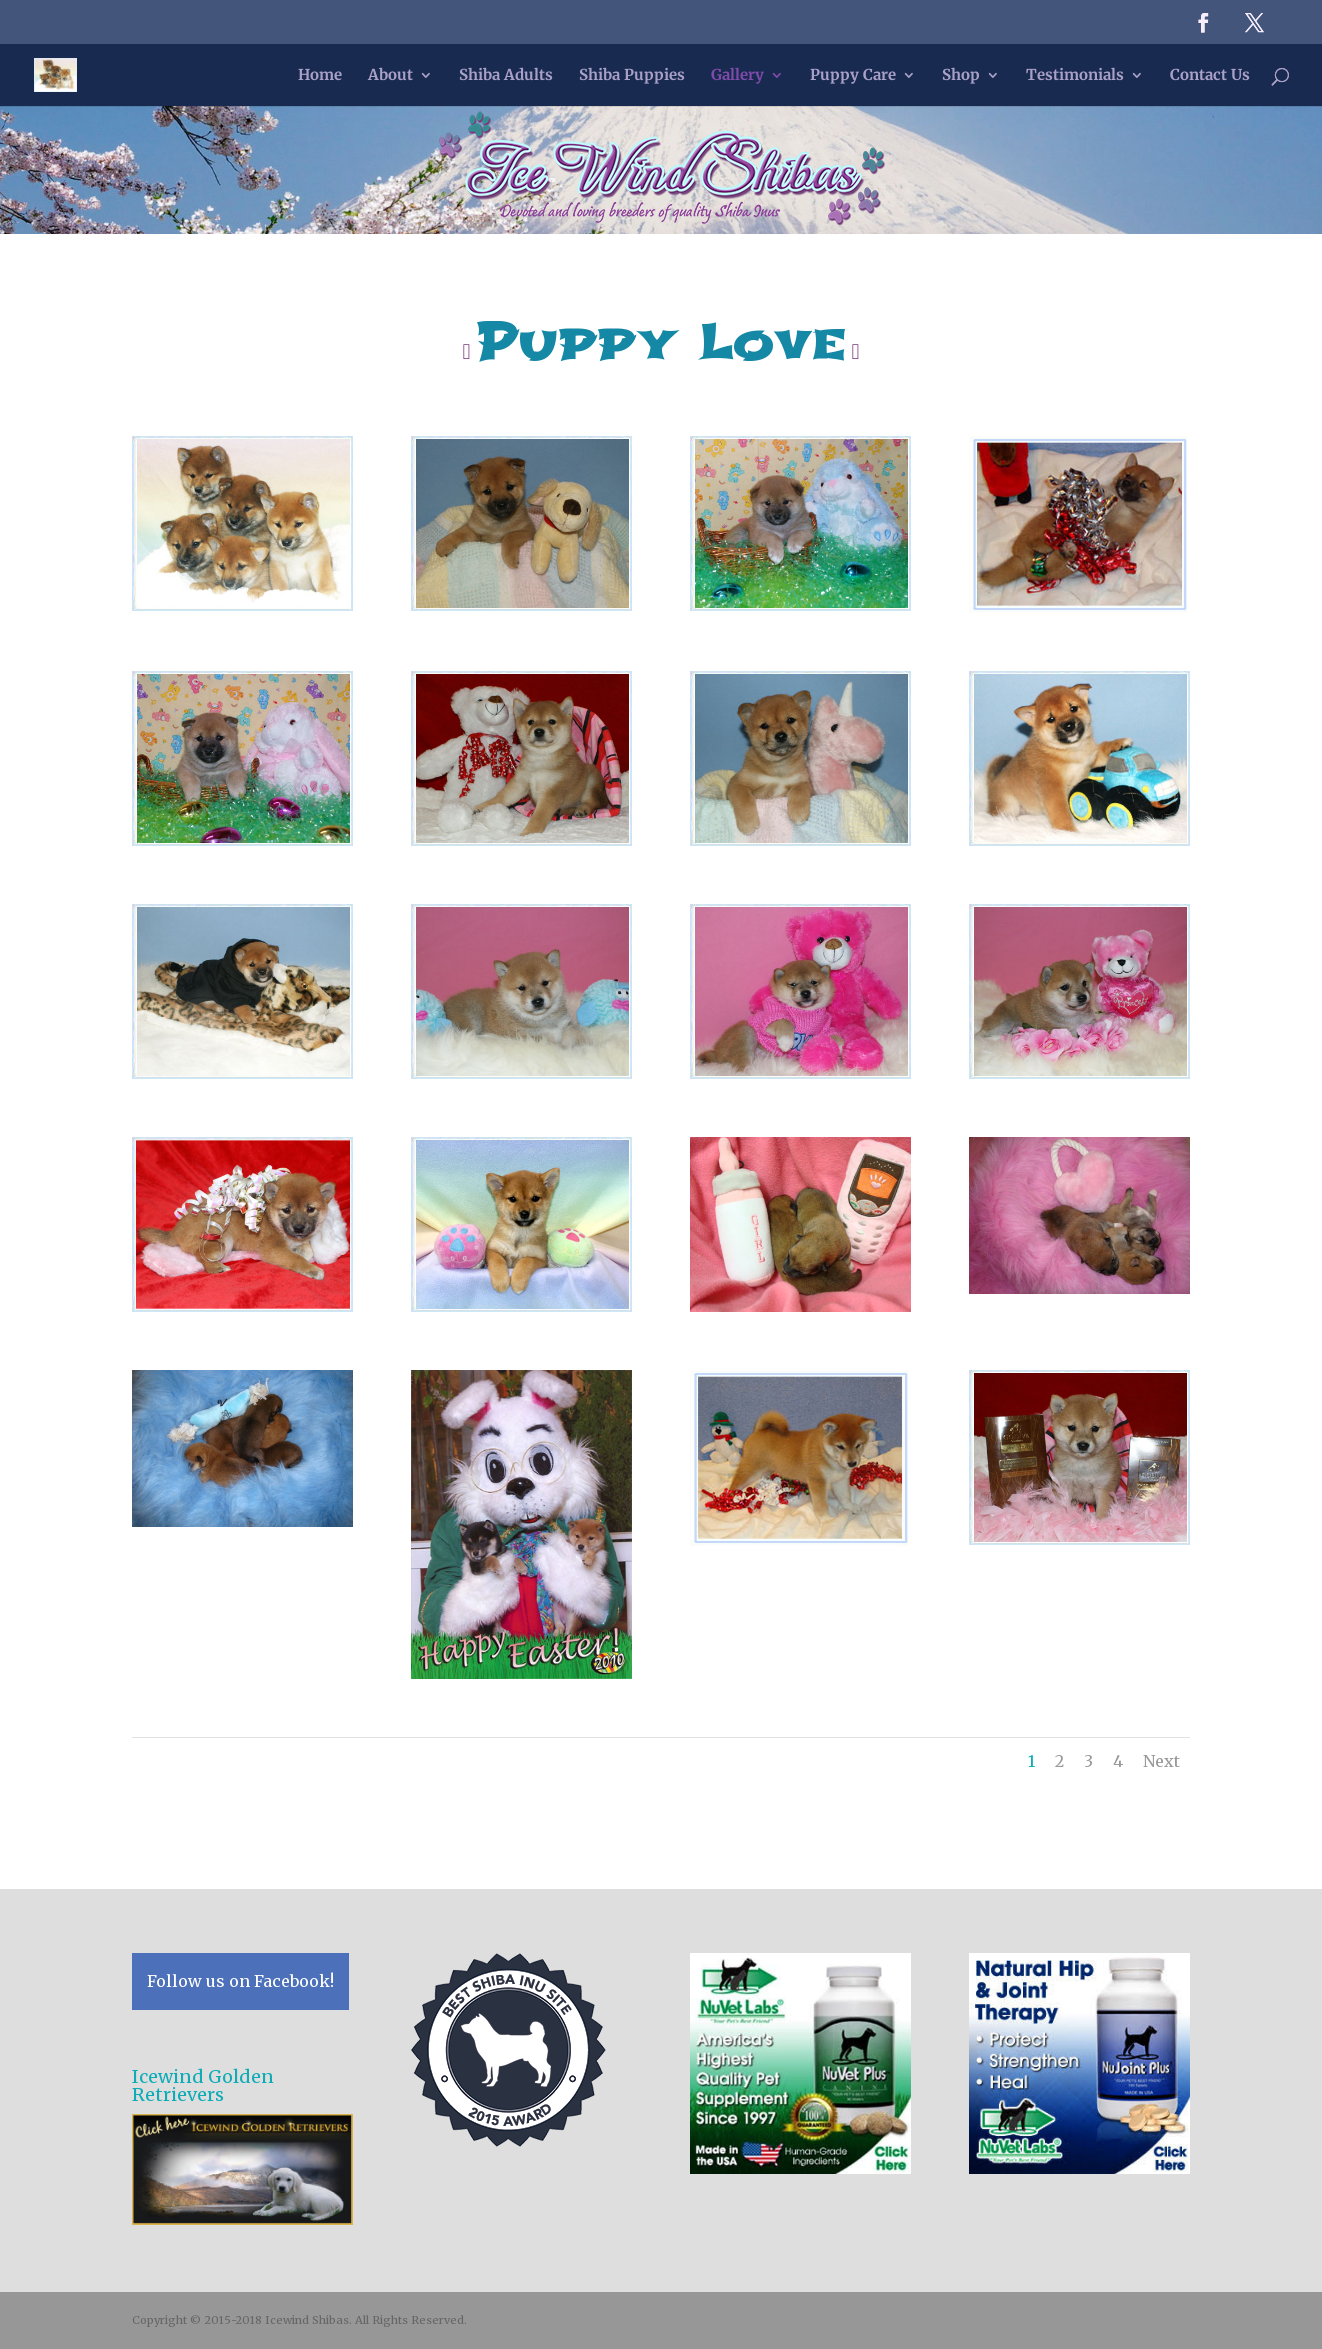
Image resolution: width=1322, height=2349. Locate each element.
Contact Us (1210, 76)
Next (1161, 1761)
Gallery (737, 76)
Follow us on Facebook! (240, 1981)
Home (320, 76)
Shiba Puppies (632, 76)
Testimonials (1075, 76)
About (390, 76)
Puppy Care (853, 76)
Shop (961, 76)
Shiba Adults (506, 76)
